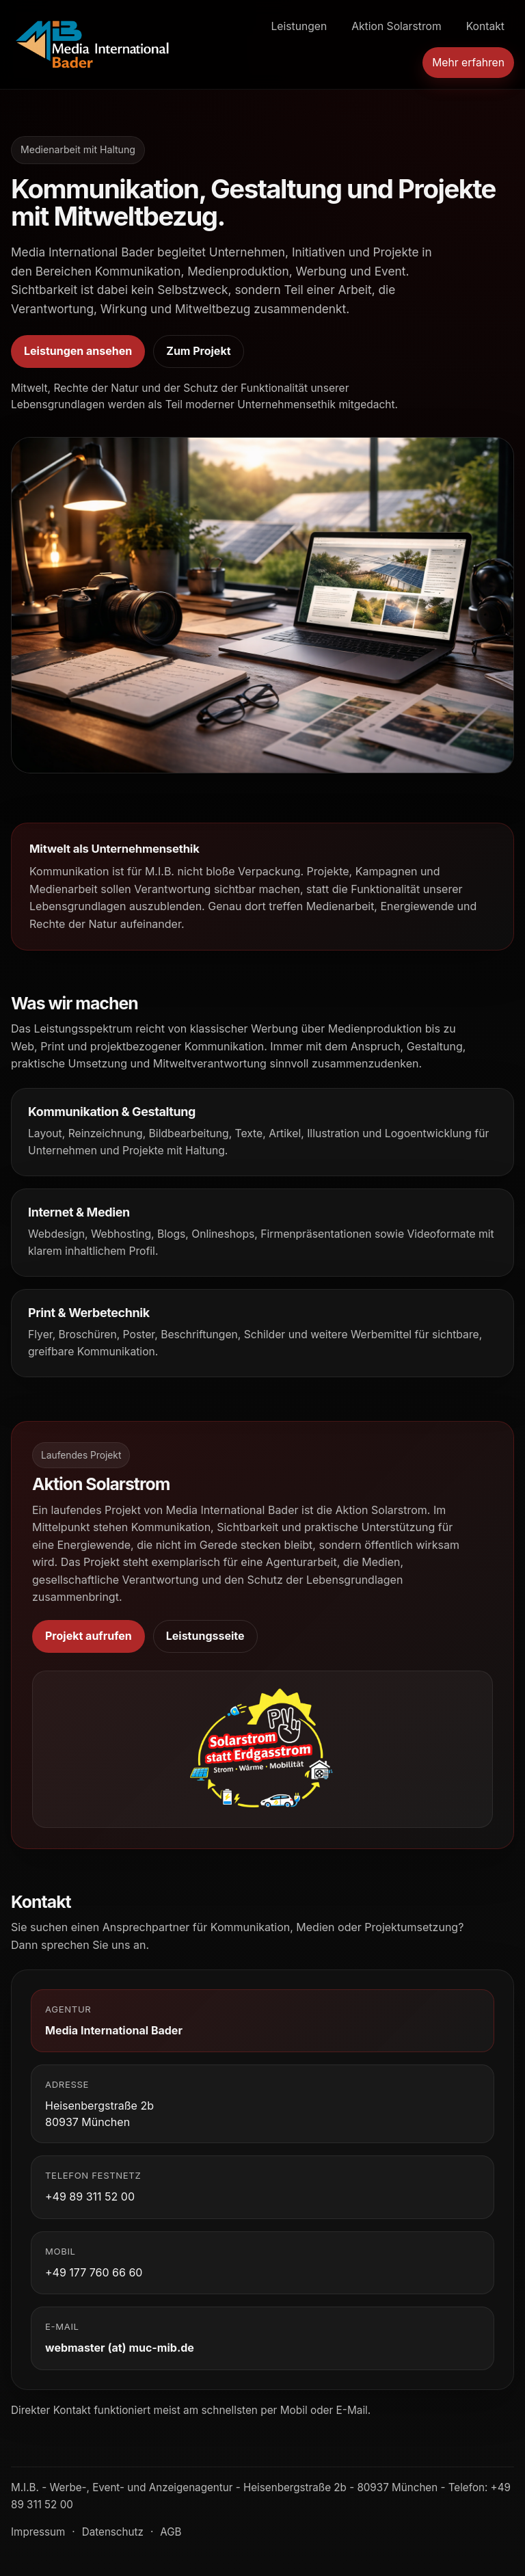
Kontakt (485, 26)
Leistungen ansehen (78, 351)
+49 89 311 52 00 (90, 2196)
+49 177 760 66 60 (93, 2272)
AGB (170, 2531)
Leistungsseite (205, 1636)
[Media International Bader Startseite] (93, 44)
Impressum (38, 2531)
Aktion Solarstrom (396, 26)
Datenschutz (113, 2531)
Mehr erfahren (468, 62)
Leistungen (299, 26)
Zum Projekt (198, 351)
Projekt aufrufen (88, 1636)
